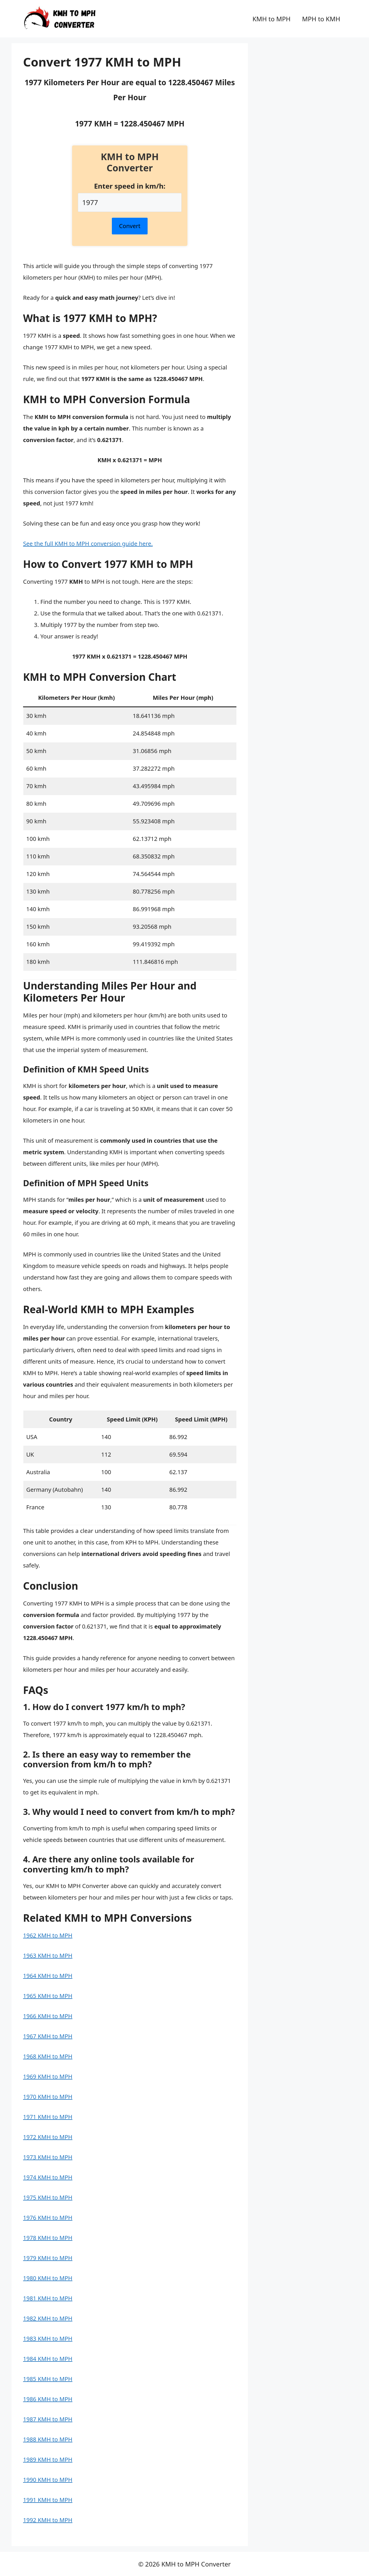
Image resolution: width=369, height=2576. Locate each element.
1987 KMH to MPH (47, 2419)
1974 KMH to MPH (47, 2177)
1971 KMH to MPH (47, 2117)
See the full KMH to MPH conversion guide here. (88, 543)
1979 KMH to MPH (47, 2258)
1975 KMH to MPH (47, 2197)
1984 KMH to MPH (47, 2359)
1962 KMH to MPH (47, 1935)
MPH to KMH (321, 18)
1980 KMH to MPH (47, 2278)
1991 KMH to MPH (47, 2500)
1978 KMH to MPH (47, 2238)
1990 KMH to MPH (47, 2480)
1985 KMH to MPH (47, 2379)
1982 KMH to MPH (47, 2318)
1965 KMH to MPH (47, 1996)
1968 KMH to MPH (47, 2056)
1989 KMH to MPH (47, 2459)
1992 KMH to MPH (47, 2520)
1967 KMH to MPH (47, 2036)
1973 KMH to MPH (47, 2157)
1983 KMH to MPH (47, 2338)
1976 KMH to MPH (47, 2217)
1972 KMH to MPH (47, 2137)
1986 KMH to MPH (47, 2399)
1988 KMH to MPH (47, 2439)
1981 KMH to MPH (47, 2298)
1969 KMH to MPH (47, 2076)
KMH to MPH (272, 18)
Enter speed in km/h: (129, 186)
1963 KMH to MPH (47, 1955)
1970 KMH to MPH (47, 2097)
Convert (129, 226)
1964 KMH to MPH (47, 1976)
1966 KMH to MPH (47, 2016)
